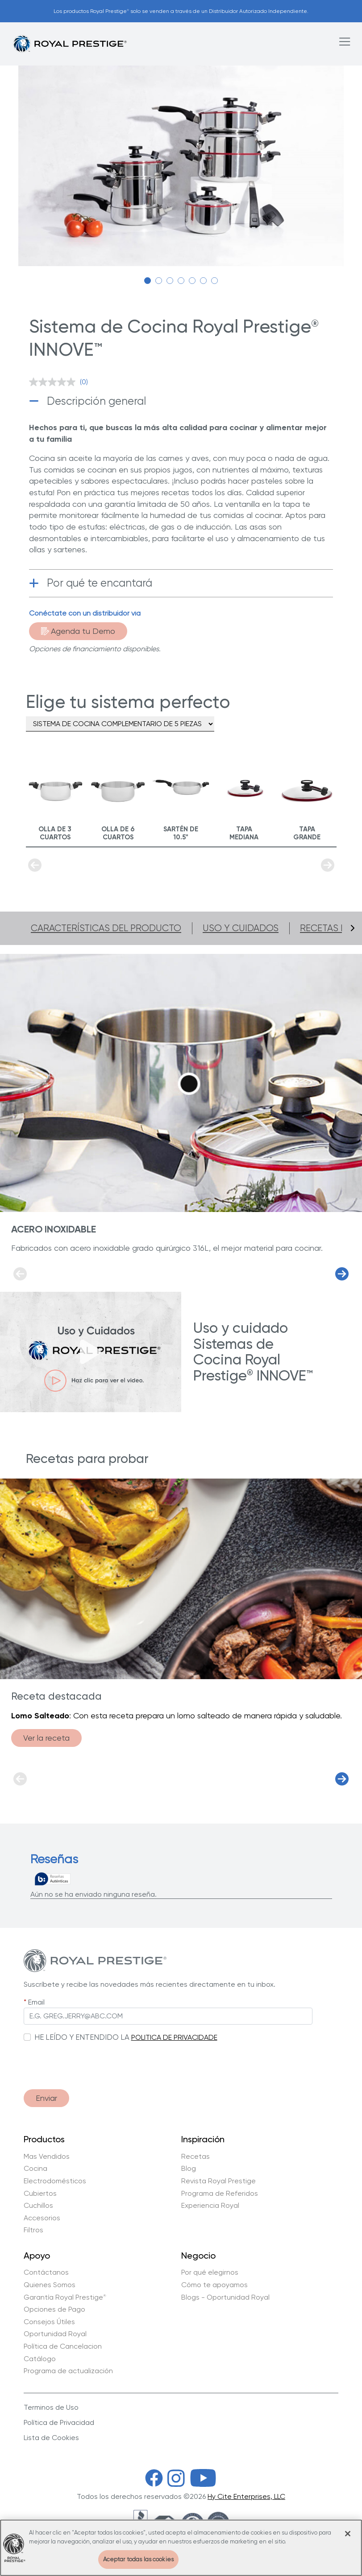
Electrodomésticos (55, 2181)
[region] (181, 2547)
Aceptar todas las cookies (138, 2559)
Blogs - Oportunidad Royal (225, 2297)
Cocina (35, 2169)
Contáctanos (46, 2272)
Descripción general (96, 401)
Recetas (195, 2157)
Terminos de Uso (51, 2407)
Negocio (198, 2256)
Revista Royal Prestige (218, 2181)
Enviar (46, 2098)
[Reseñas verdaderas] (53, 1879)
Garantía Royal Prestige (65, 2297)
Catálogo (40, 2359)
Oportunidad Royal (55, 2334)
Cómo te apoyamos (214, 2285)
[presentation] (91, 2061)
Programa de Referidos (219, 2194)
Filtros (33, 2230)
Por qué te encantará (99, 583)
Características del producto (106, 928)
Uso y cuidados (241, 928)
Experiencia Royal (210, 2206)
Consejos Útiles (49, 2322)
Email (36, 2002)
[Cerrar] (348, 2533)
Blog (188, 2169)
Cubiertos (40, 2194)
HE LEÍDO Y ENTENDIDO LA (81, 2037)
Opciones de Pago (54, 2309)
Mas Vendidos (47, 2157)
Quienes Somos (49, 2285)
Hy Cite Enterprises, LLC (246, 2496)
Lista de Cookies (51, 2437)
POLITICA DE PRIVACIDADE (174, 2037)
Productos (44, 2140)
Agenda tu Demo (78, 631)
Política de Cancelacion (63, 2346)
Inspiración (203, 2140)
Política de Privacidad (59, 2422)
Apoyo (37, 2256)
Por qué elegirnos (209, 2272)
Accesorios (42, 2218)
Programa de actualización (68, 2371)
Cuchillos (38, 2206)
